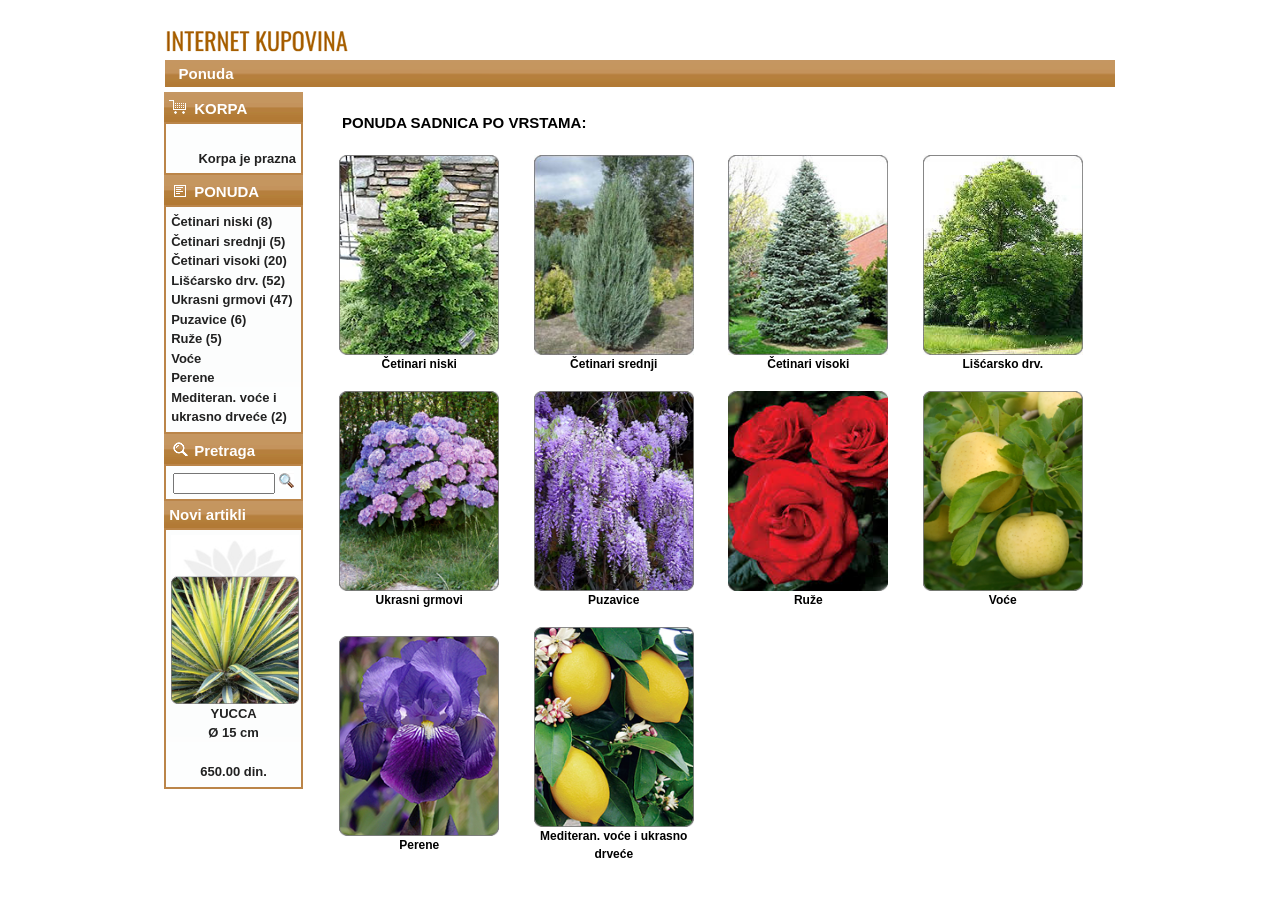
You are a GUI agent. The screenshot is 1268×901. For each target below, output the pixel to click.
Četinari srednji (613, 364)
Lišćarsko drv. (1003, 364)
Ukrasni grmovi (419, 600)
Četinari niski (419, 364)
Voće (1003, 600)
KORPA (220, 108)
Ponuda (206, 73)
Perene (419, 845)
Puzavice (613, 600)
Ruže (808, 600)
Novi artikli (207, 514)
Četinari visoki (808, 364)
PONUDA (226, 191)
